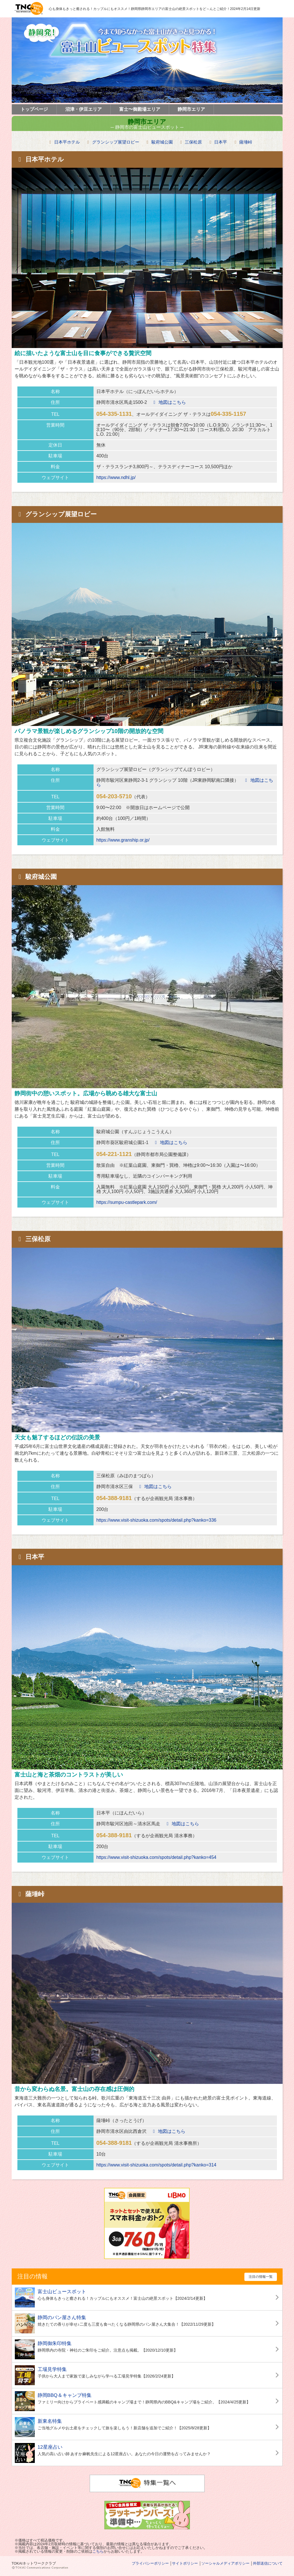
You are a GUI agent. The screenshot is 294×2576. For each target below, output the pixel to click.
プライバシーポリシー (150, 2563)
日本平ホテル (67, 142)
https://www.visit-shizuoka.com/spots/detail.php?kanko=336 (156, 1520)
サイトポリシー (185, 2563)
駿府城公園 (162, 142)
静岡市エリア (191, 109)
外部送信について (268, 2563)
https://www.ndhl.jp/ (116, 477)
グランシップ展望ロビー (115, 142)
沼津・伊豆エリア (83, 109)
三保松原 (193, 142)
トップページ (34, 109)
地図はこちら (168, 402)
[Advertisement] (57, 2223)
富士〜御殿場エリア (139, 109)
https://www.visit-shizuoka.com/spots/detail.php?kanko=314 (156, 2164)
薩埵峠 (245, 142)
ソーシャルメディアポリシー (225, 2563)
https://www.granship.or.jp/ (123, 840)
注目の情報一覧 (261, 2277)
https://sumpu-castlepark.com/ (126, 1202)
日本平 (220, 142)
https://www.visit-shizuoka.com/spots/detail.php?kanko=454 (156, 1857)
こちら (98, 2551)
